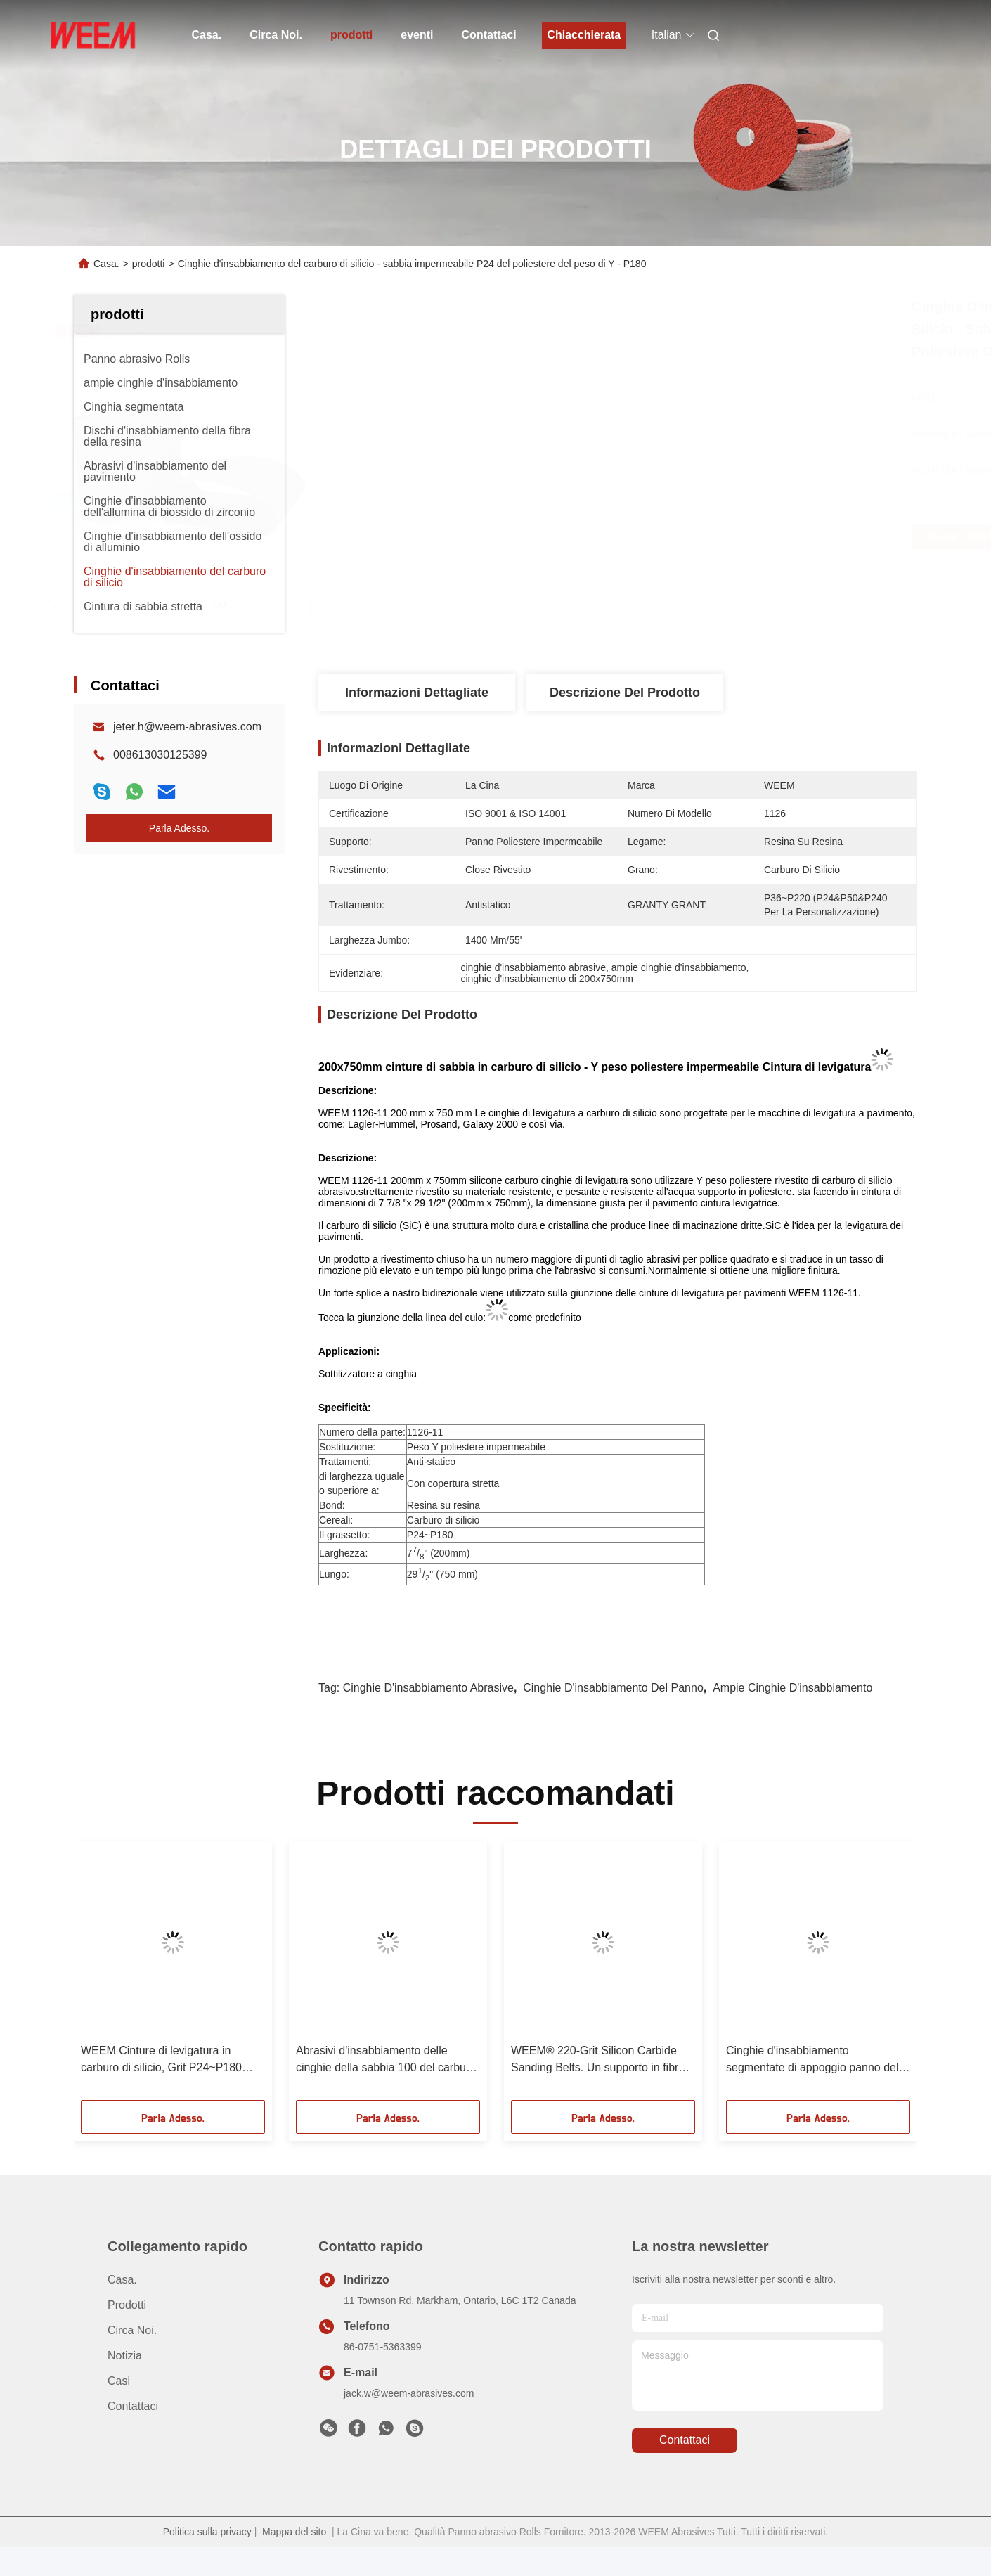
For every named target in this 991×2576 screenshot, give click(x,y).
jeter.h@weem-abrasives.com (187, 727)
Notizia (125, 2356)
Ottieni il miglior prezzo (708, 536)
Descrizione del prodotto (625, 692)
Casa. (207, 35)
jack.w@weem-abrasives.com (409, 2393)
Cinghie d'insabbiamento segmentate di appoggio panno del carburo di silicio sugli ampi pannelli (814, 2060)
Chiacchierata (584, 35)
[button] (104, 1975)
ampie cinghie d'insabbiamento (792, 1688)
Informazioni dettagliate (416, 692)
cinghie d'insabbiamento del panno (613, 1688)
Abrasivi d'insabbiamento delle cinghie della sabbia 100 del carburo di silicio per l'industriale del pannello (386, 2060)
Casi (119, 2381)
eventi (417, 35)
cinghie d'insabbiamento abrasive (428, 1688)
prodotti (351, 35)
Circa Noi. (276, 35)
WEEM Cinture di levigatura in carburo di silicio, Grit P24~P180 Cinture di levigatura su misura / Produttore (161, 2060)
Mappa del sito (294, 2531)
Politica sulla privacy (207, 2531)
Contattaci (489, 35)
